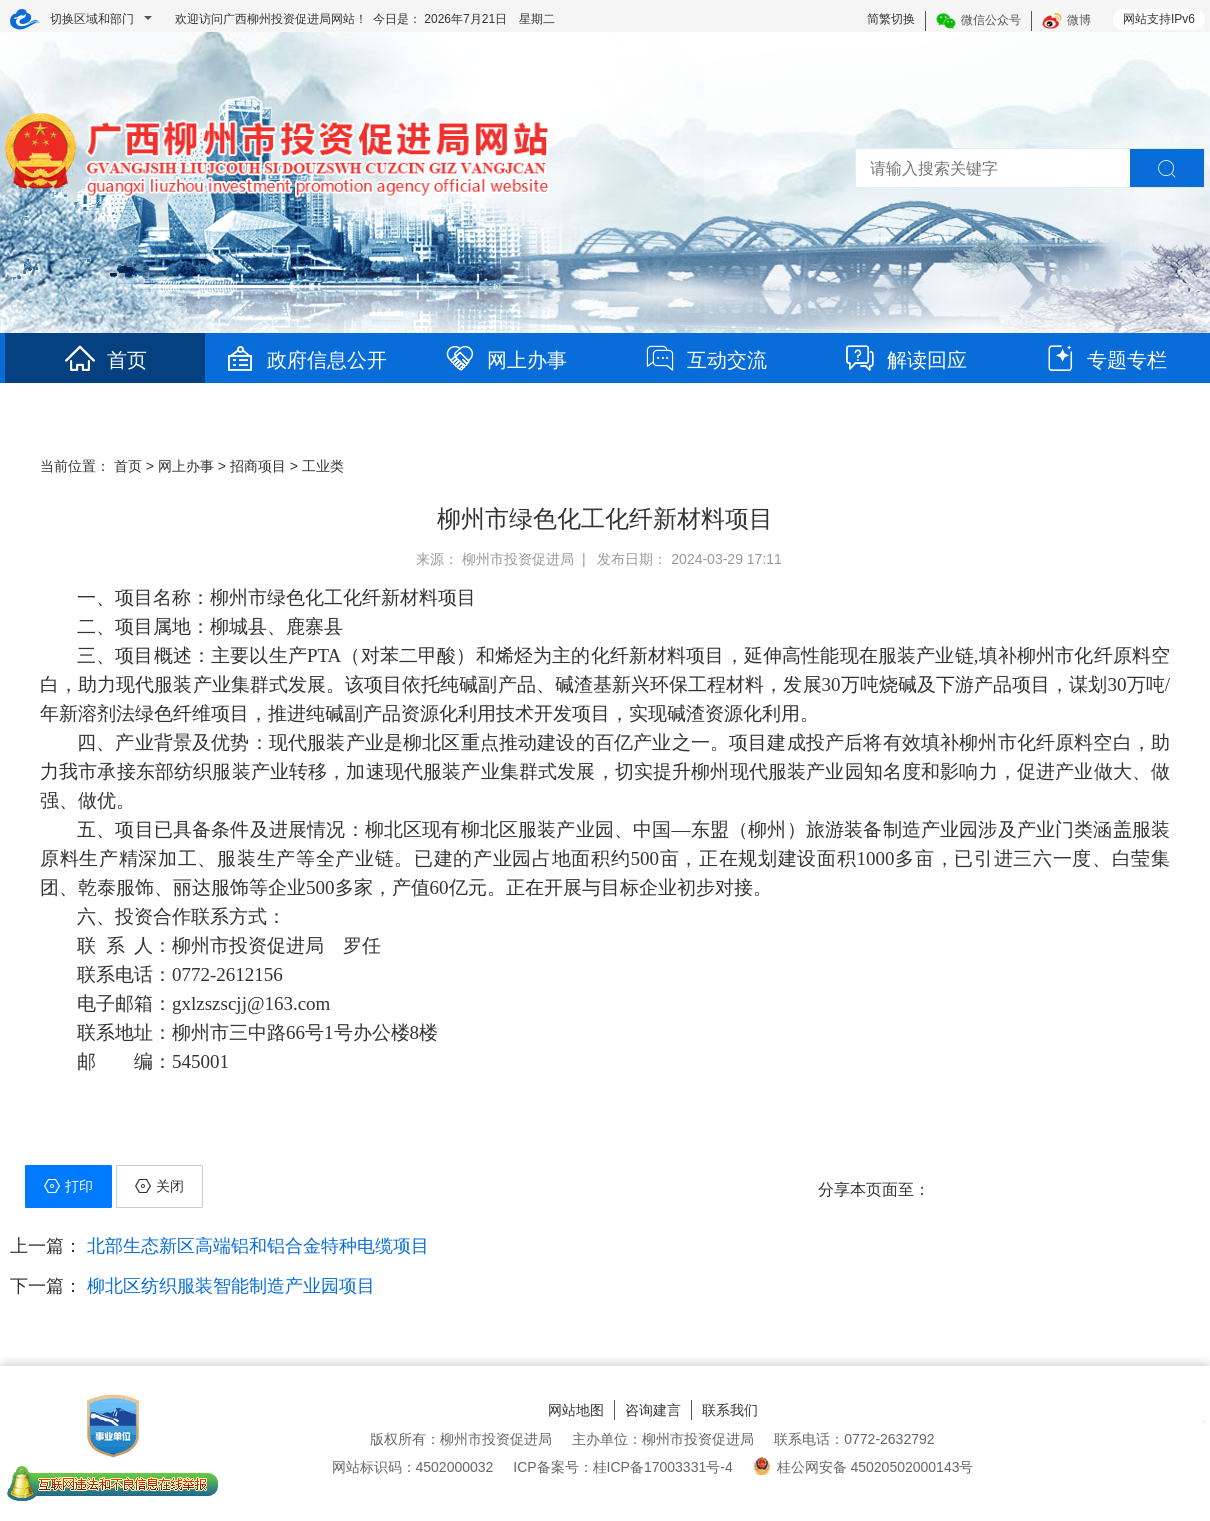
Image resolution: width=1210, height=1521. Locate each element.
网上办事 (505, 360)
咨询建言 (653, 1410)
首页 (105, 360)
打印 (68, 1186)
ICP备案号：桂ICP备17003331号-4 (622, 1467)
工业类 (323, 466)
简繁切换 (891, 19)
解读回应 (905, 360)
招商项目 (258, 466)
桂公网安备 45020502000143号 (863, 1467)
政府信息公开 (305, 360)
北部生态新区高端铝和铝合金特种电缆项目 (255, 1246)
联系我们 (730, 1410)
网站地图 (576, 1410)
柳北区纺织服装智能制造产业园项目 (228, 1286)
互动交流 (705, 360)
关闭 (159, 1186)
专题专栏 (1105, 360)
